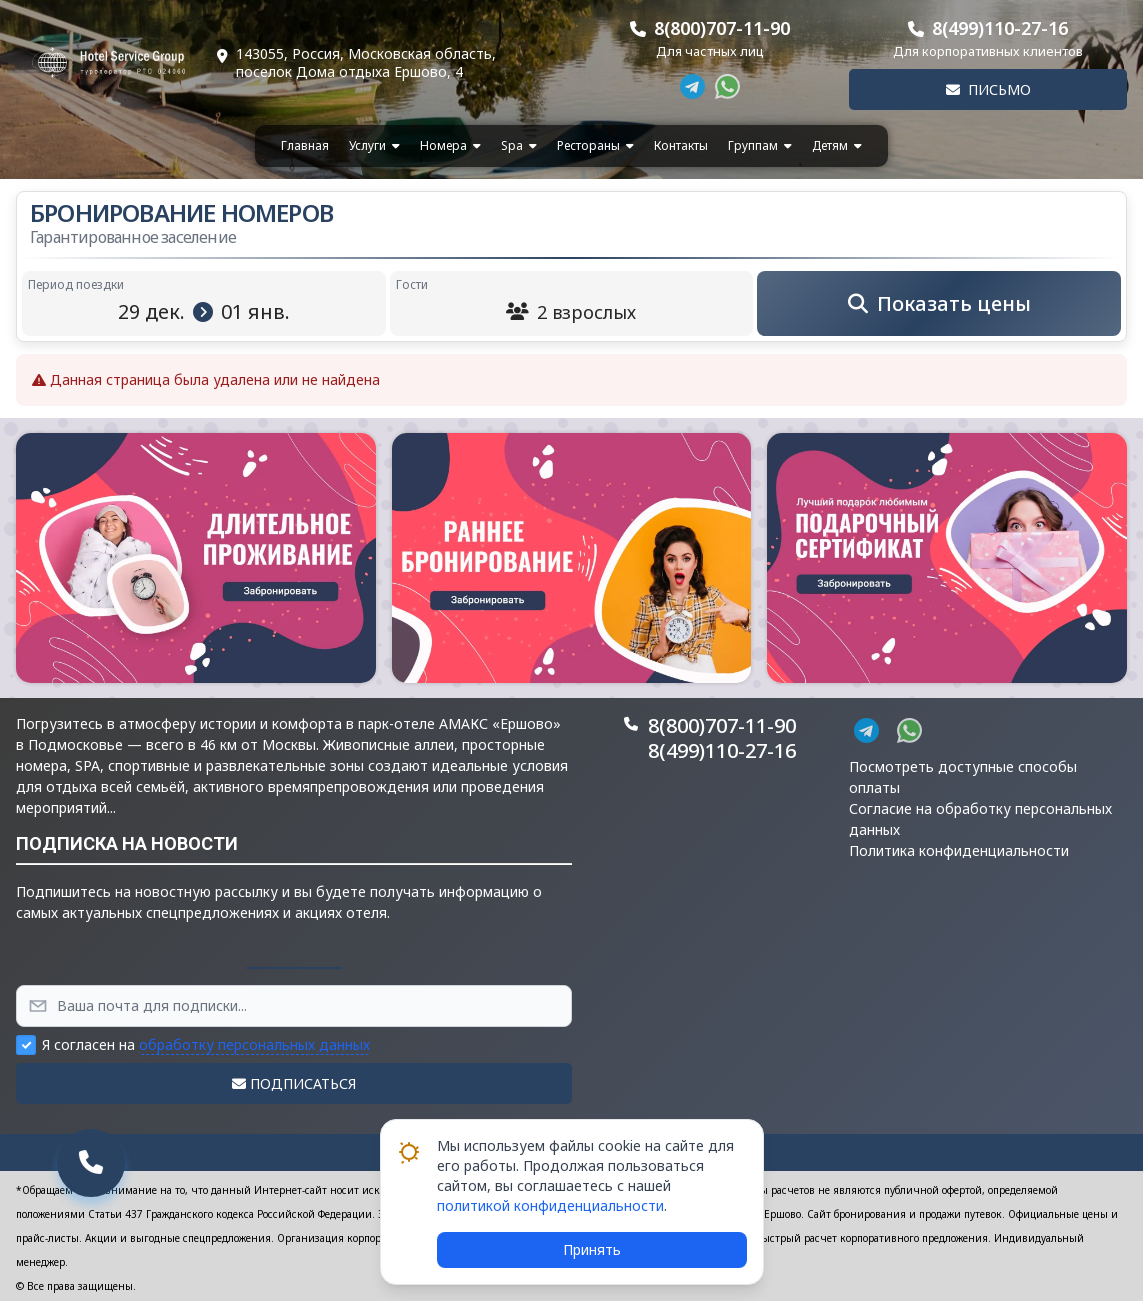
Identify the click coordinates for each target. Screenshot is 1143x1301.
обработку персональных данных (254, 1044)
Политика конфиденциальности (959, 850)
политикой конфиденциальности (550, 1205)
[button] (196, 558)
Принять (592, 1249)
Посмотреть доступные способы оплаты (963, 777)
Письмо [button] (988, 89)
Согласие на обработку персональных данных (980, 819)
